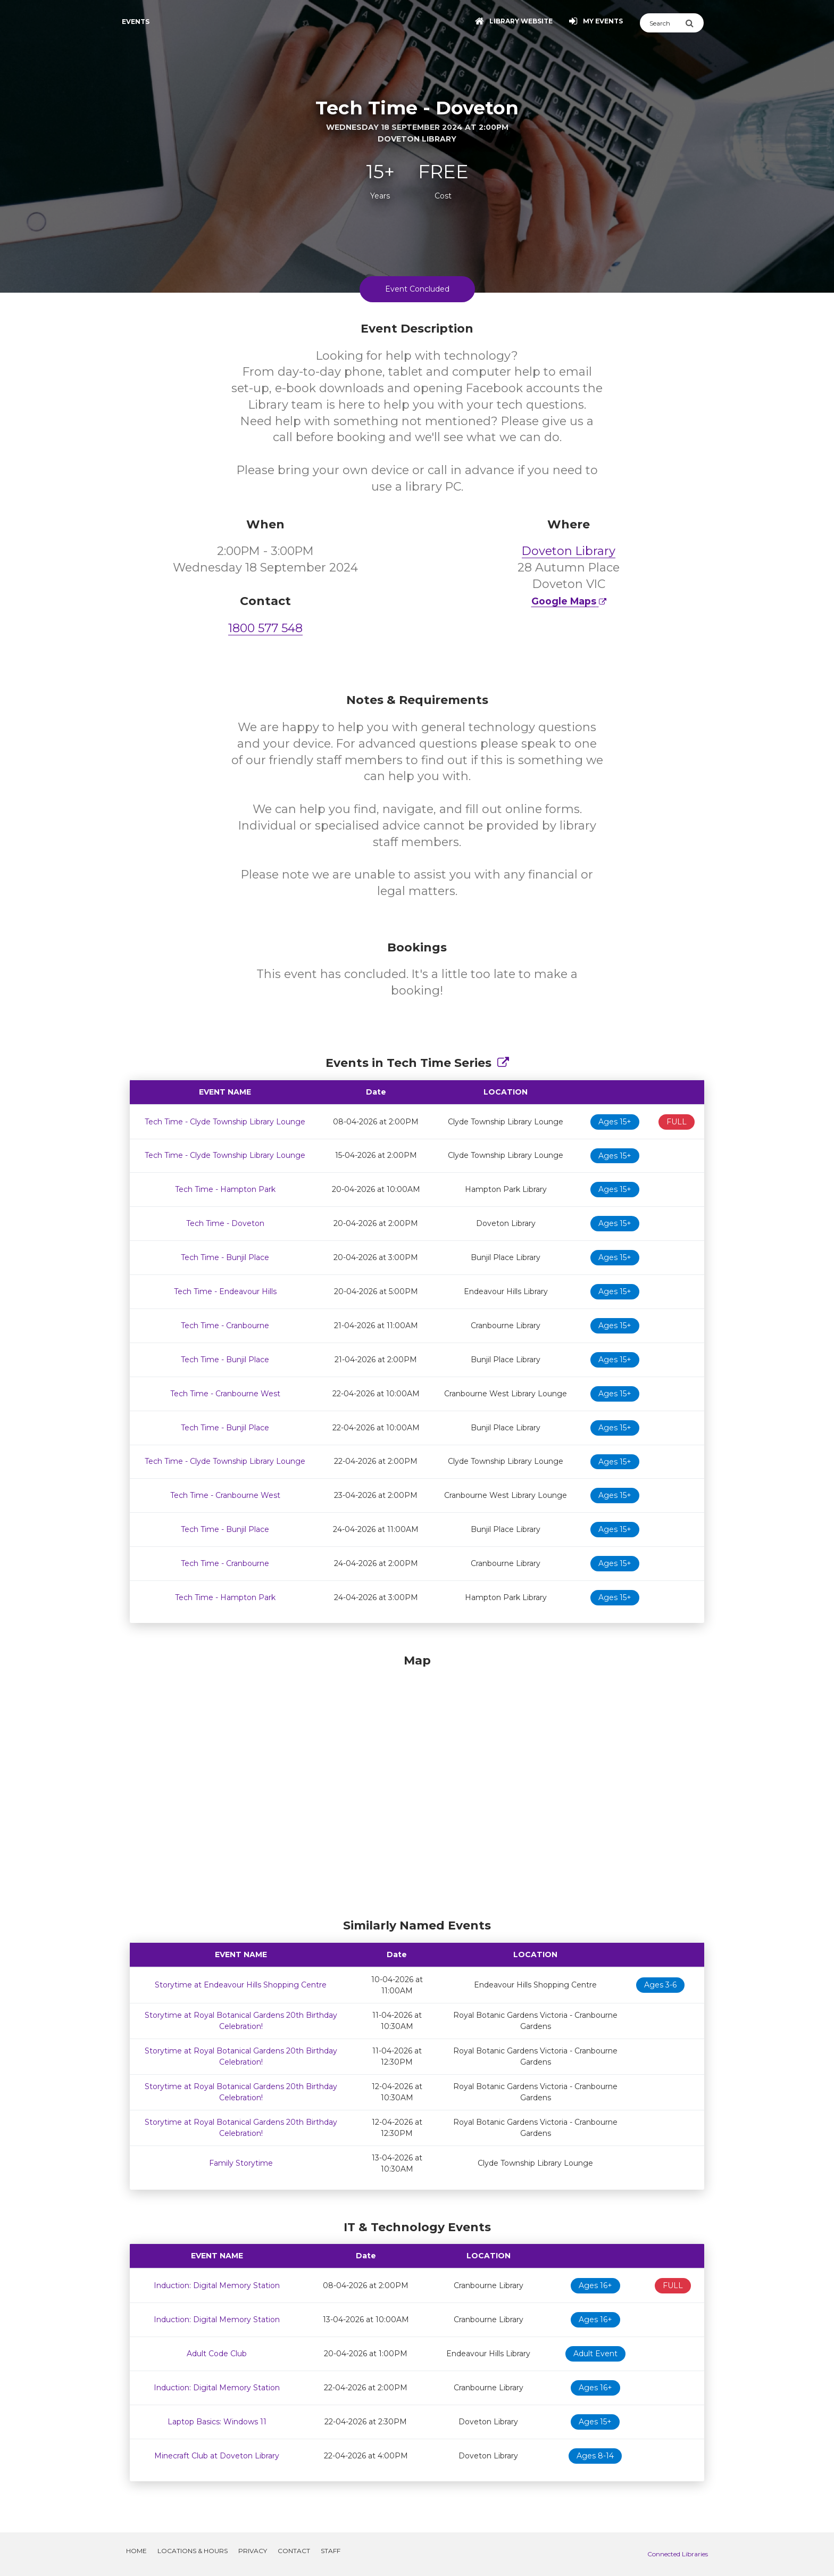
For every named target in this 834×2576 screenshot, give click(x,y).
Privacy (252, 2551)
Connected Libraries (677, 2554)
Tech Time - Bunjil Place (225, 1257)
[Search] (662, 22)
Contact (294, 2551)
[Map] (417, 1783)
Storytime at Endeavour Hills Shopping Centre (241, 1985)
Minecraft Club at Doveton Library (216, 2456)
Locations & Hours (192, 2551)
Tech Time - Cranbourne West (225, 1393)
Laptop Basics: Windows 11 (217, 2421)
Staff (330, 2551)
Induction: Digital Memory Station (217, 2285)
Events (135, 22)
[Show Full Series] (503, 1063)
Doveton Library (568, 551)
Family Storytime (241, 2163)
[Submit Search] (694, 22)
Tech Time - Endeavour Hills (225, 1291)
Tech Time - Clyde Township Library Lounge (225, 1122)
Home (136, 2551)
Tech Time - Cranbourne (225, 1325)
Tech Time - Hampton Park (225, 1189)
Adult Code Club (217, 2353)
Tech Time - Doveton (225, 1223)
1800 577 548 (265, 628)
